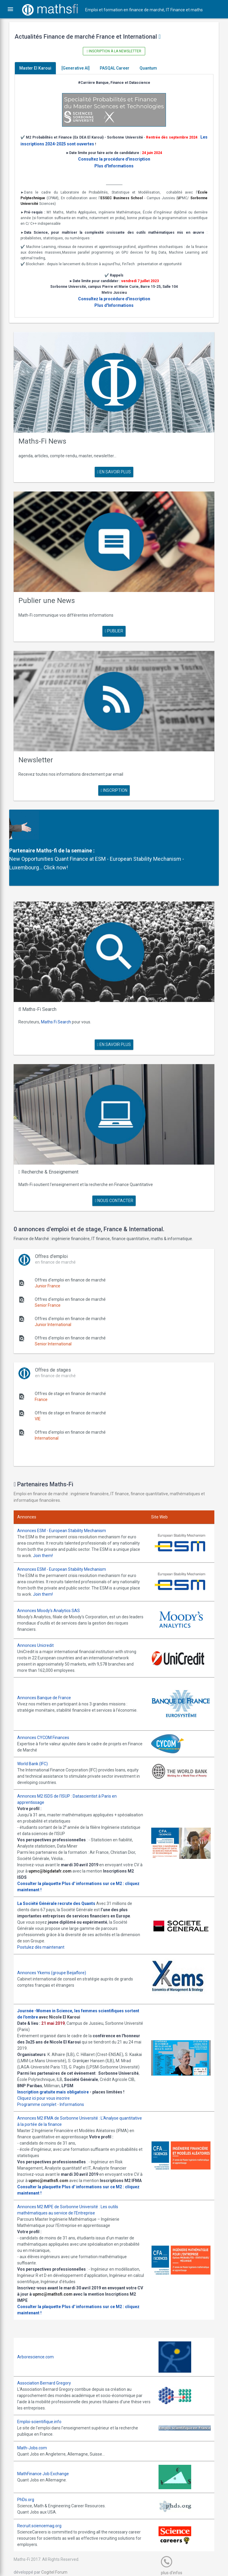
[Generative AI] (80, 68)
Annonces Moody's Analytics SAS (52, 1588)
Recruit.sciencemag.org (43, 2513)
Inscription (114, 777)
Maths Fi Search (60, 1004)
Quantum (152, 68)
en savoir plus (114, 466)
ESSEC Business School (131, 197)
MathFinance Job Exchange (47, 2461)
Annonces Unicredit (39, 1622)
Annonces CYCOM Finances (47, 1713)
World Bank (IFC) (36, 1739)
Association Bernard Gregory (48, 2371)
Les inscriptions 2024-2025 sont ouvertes (65, 143)
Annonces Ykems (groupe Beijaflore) (55, 1948)
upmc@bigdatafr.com (63, 1846)
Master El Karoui (39, 68)
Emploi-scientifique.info (43, 2409)
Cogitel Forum (58, 2560)
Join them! (72, 1534)
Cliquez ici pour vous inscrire (47, 2080)
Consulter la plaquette (43, 1859)
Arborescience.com (39, 2345)
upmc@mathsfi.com (62, 2162)
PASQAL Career (119, 68)
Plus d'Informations (114, 165)
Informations (76, 2086)
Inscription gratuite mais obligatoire (57, 2073)
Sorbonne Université (43, 203)
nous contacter (114, 1178)
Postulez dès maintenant (45, 1922)
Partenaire (26, 837)
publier (114, 621)
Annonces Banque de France (48, 1674)
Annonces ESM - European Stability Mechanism (65, 1509)
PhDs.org (29, 2487)
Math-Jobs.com (36, 2436)
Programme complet (41, 2086)
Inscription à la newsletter (114, 51)
